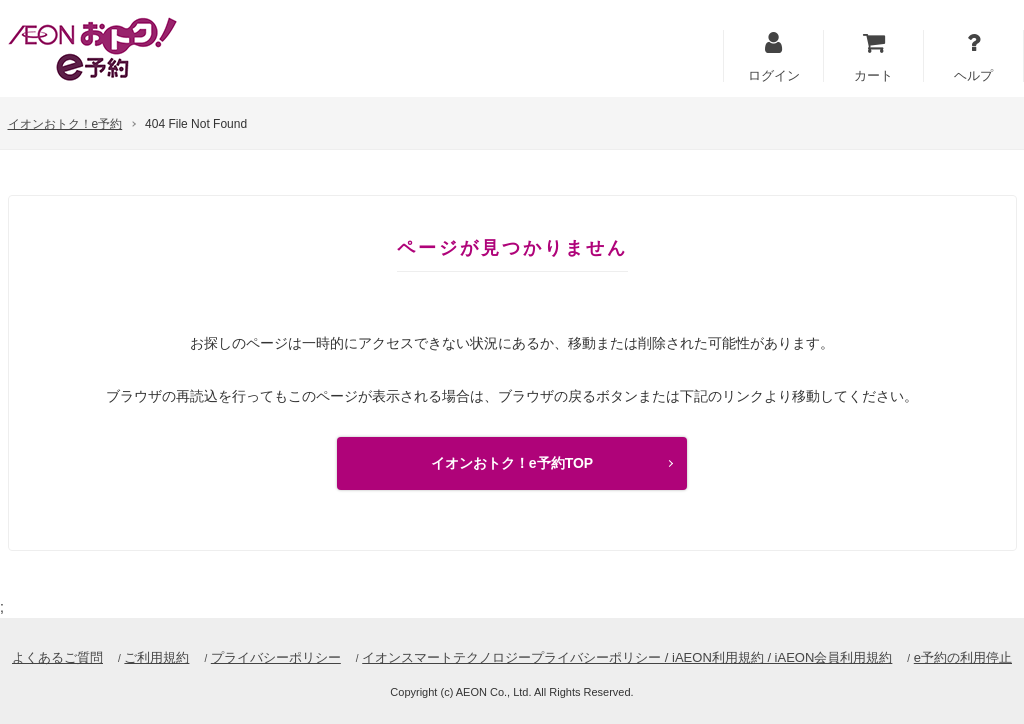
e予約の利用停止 (963, 657)
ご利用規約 (156, 657)
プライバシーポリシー (276, 657)
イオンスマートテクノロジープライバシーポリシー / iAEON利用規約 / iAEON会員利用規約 (627, 657)
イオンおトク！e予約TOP (512, 463)
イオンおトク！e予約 (65, 124)
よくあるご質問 (57, 657)
